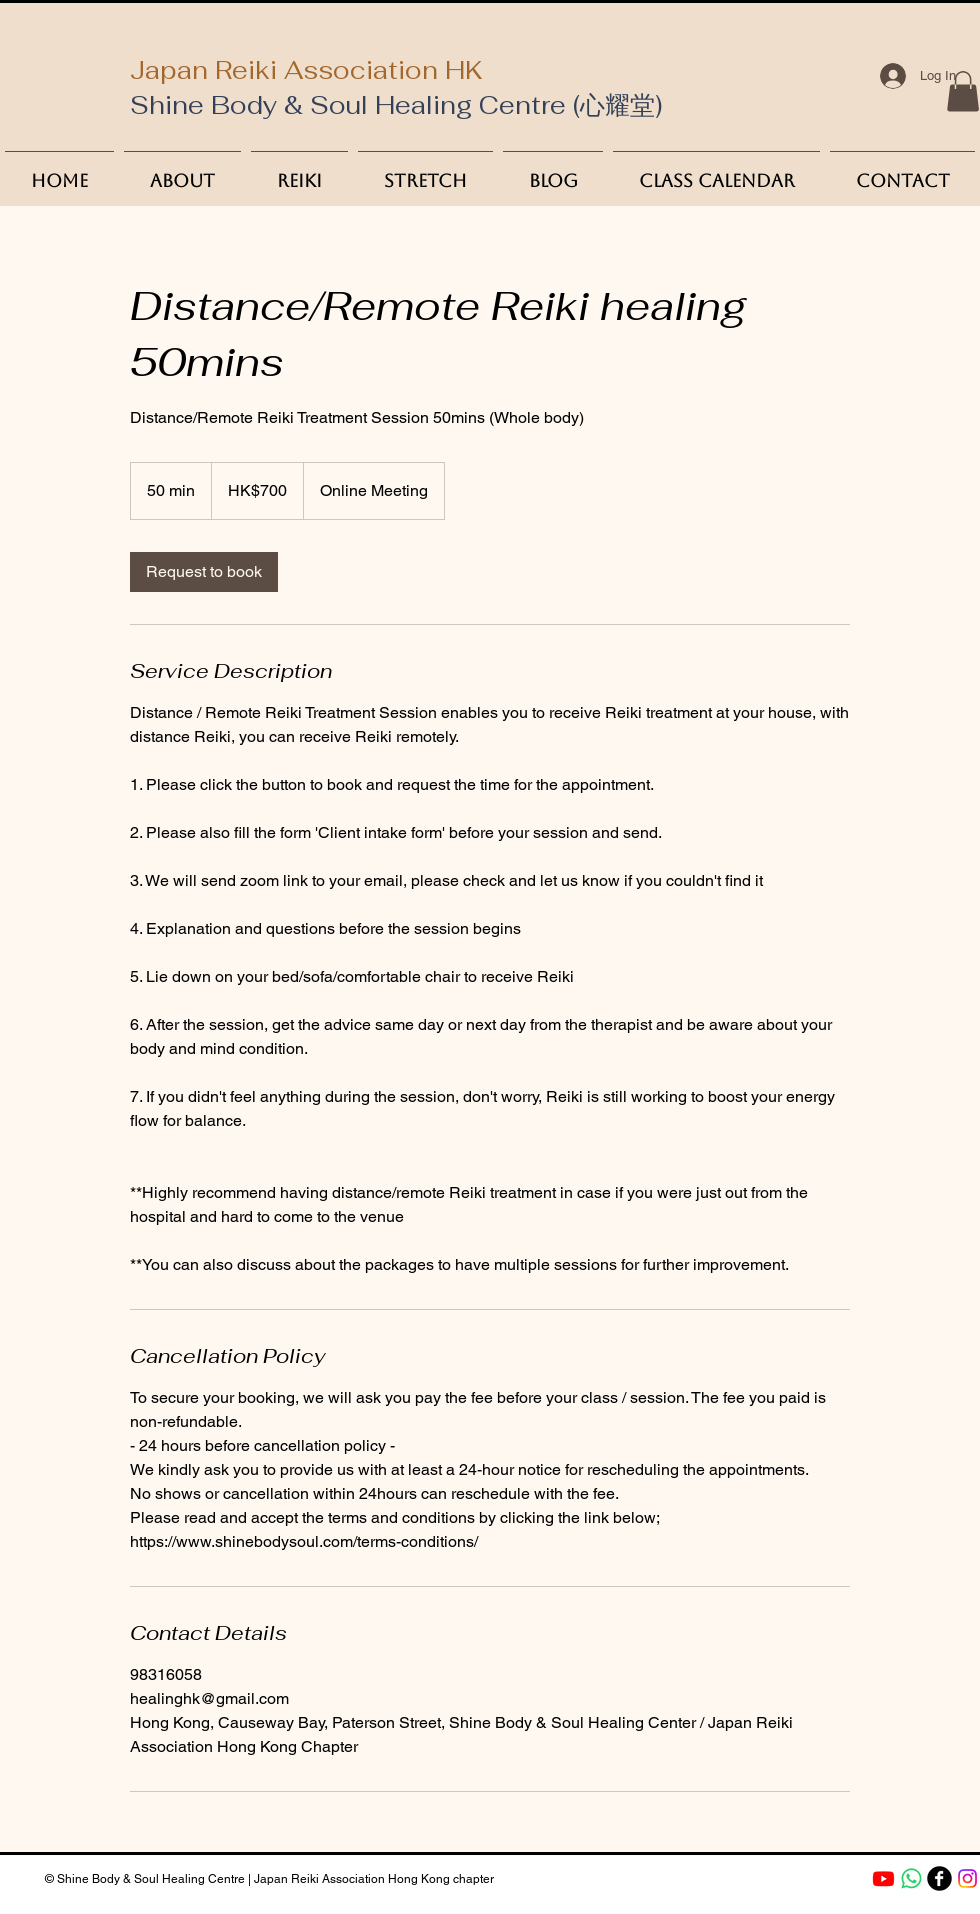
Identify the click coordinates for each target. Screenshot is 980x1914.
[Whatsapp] (911, 1878)
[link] (204, 572)
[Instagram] (967, 1878)
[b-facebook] (939, 1878)
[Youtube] (883, 1878)
